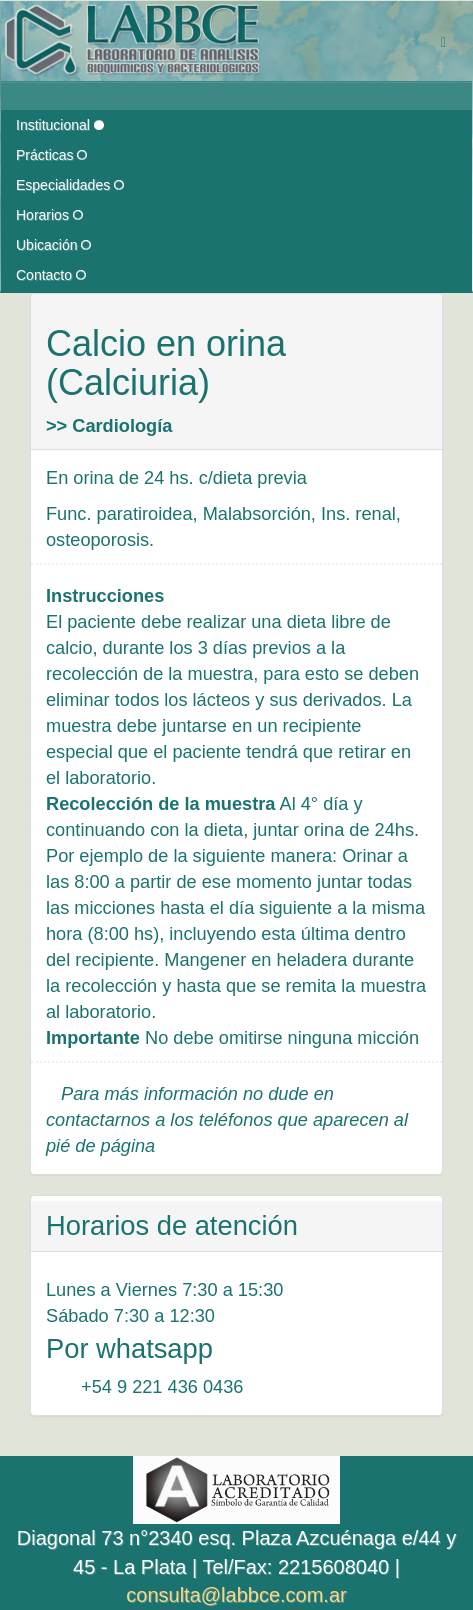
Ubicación (53, 245)
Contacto (51, 275)
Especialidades (70, 185)
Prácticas (51, 155)
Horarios (49, 215)
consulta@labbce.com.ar (236, 1595)
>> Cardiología (109, 426)
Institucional (60, 125)
